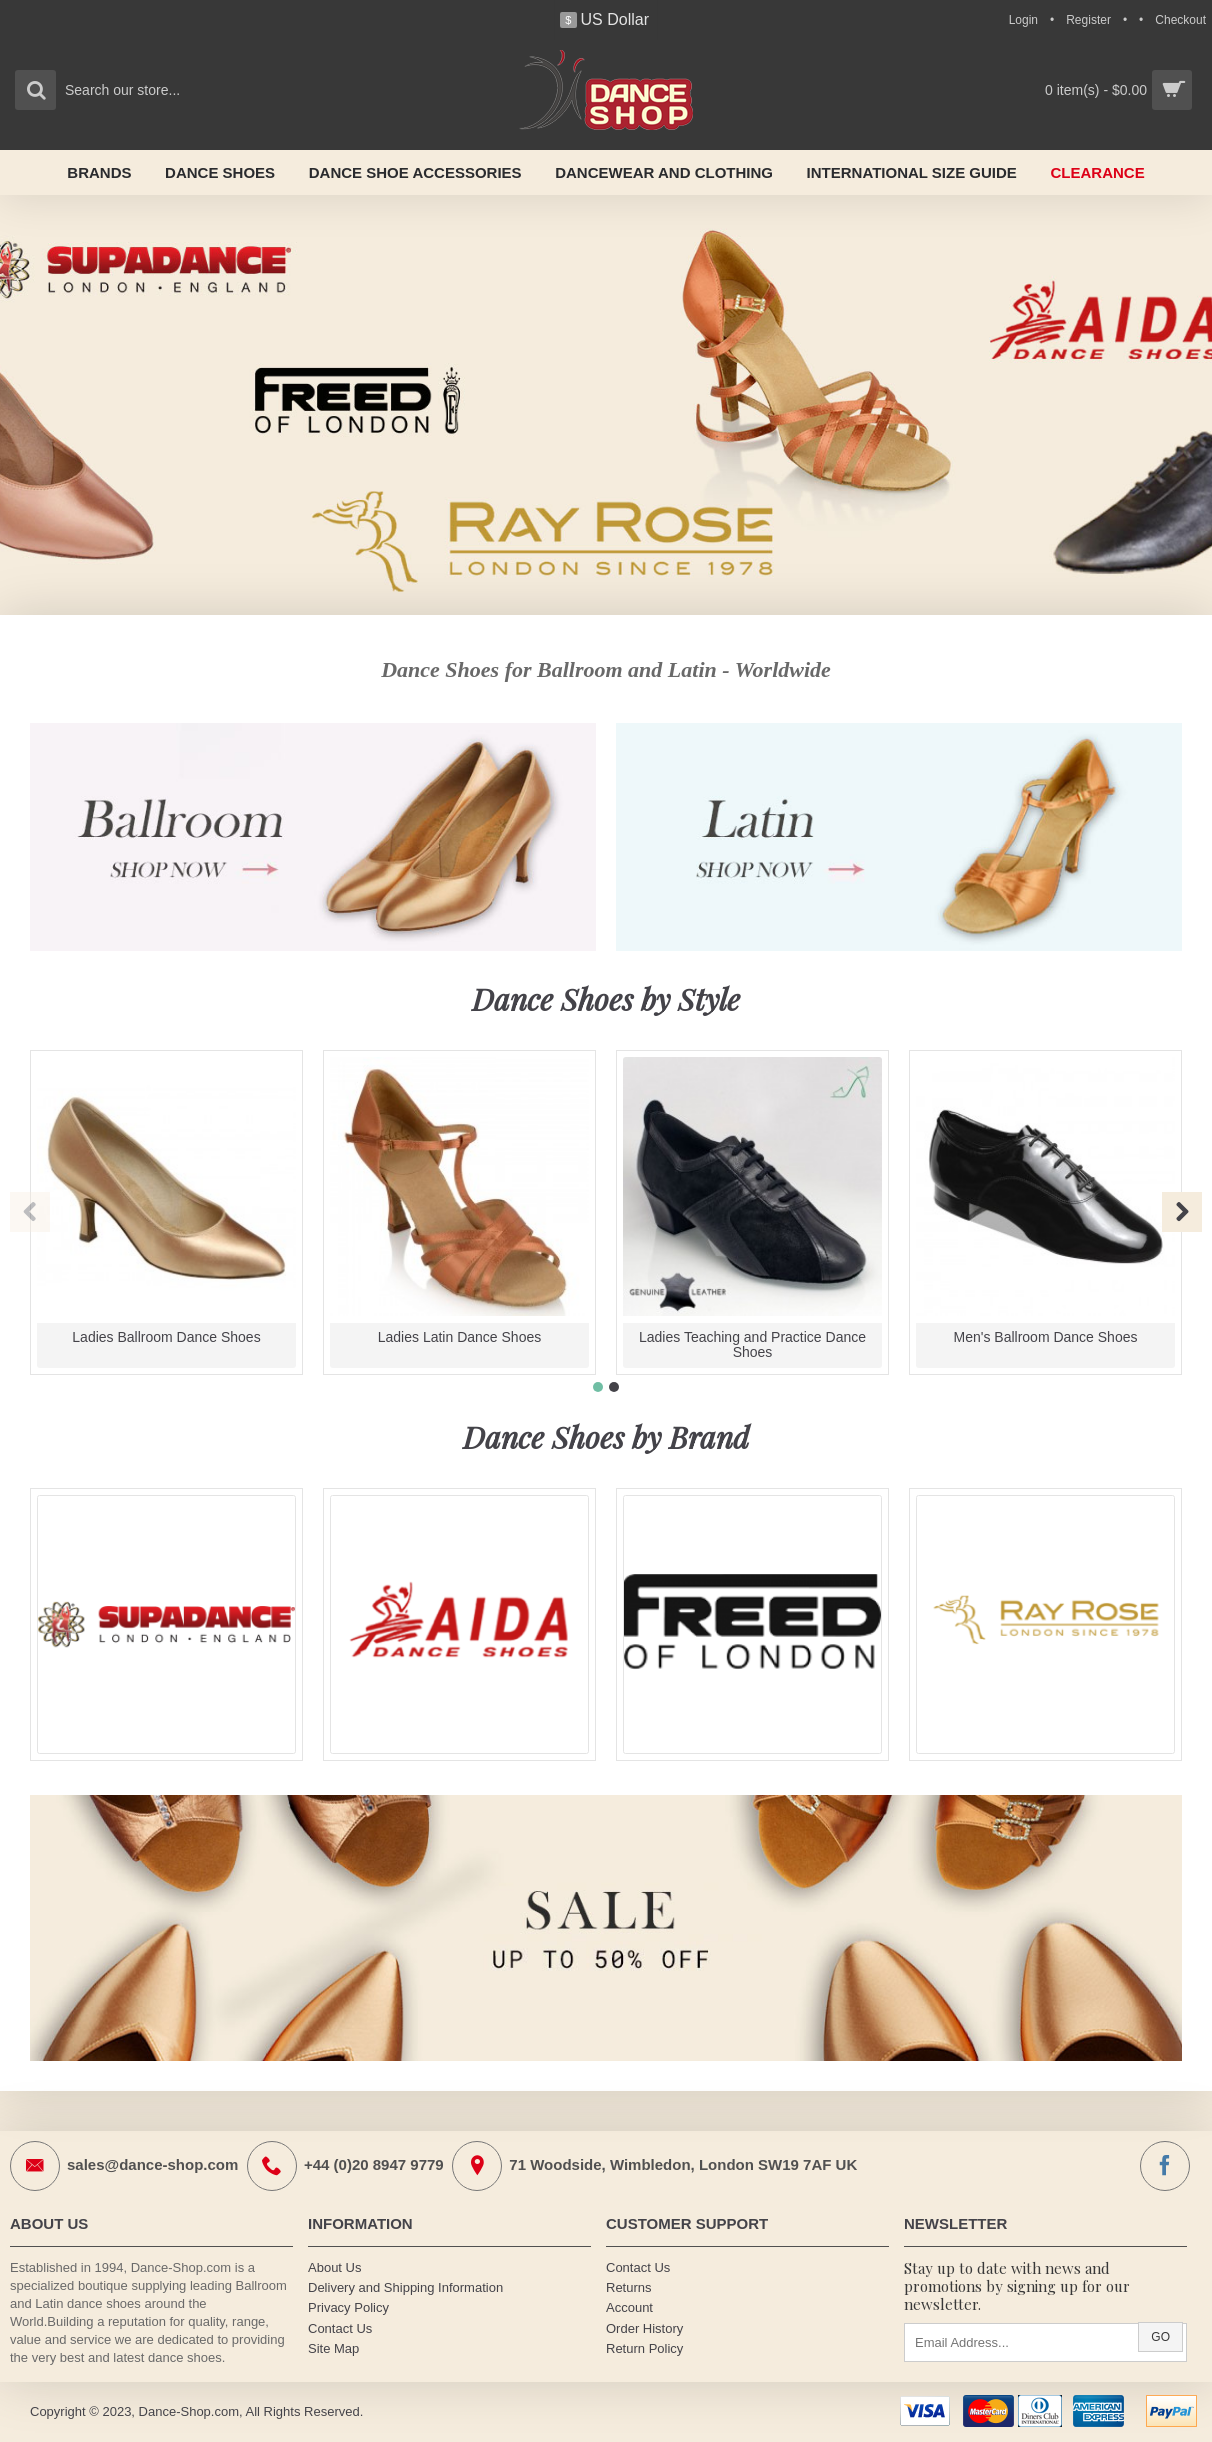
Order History (644, 2328)
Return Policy (644, 2348)
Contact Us (340, 2328)
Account (629, 2307)
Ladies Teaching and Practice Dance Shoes (752, 1344)
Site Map (333, 2348)
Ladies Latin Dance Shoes (459, 1337)
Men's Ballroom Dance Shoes (1046, 1337)
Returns (629, 2287)
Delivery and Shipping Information (405, 2287)
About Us (334, 2267)
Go (1160, 2337)
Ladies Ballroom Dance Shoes (166, 1337)
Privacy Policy (348, 2307)
